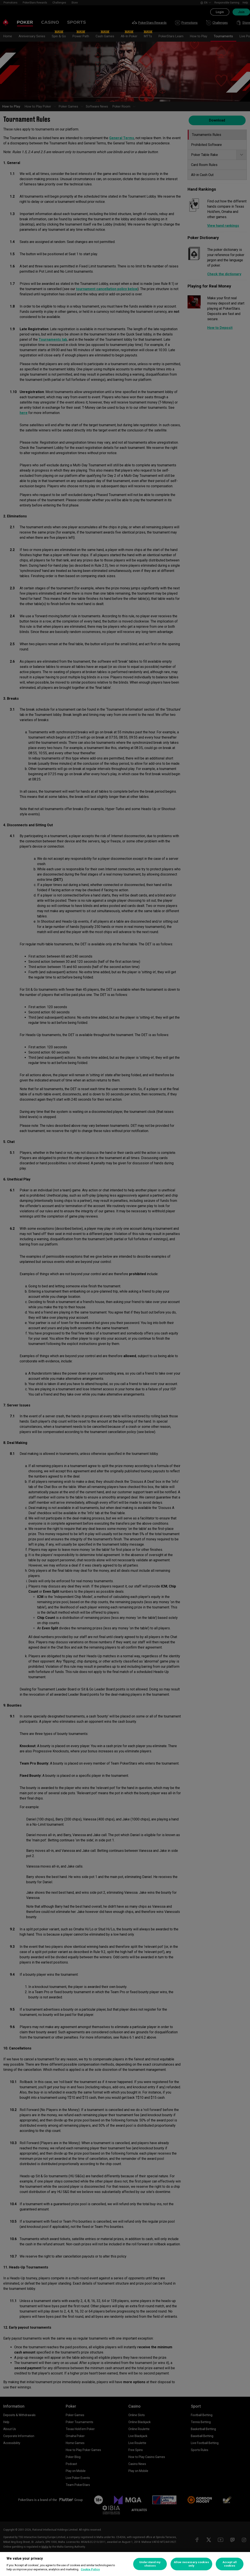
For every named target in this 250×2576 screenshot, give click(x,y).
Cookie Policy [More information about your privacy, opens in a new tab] (90, 2569)
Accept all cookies (229, 2564)
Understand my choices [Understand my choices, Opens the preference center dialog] (150, 2564)
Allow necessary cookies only (191, 2564)
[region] (125, 2564)
